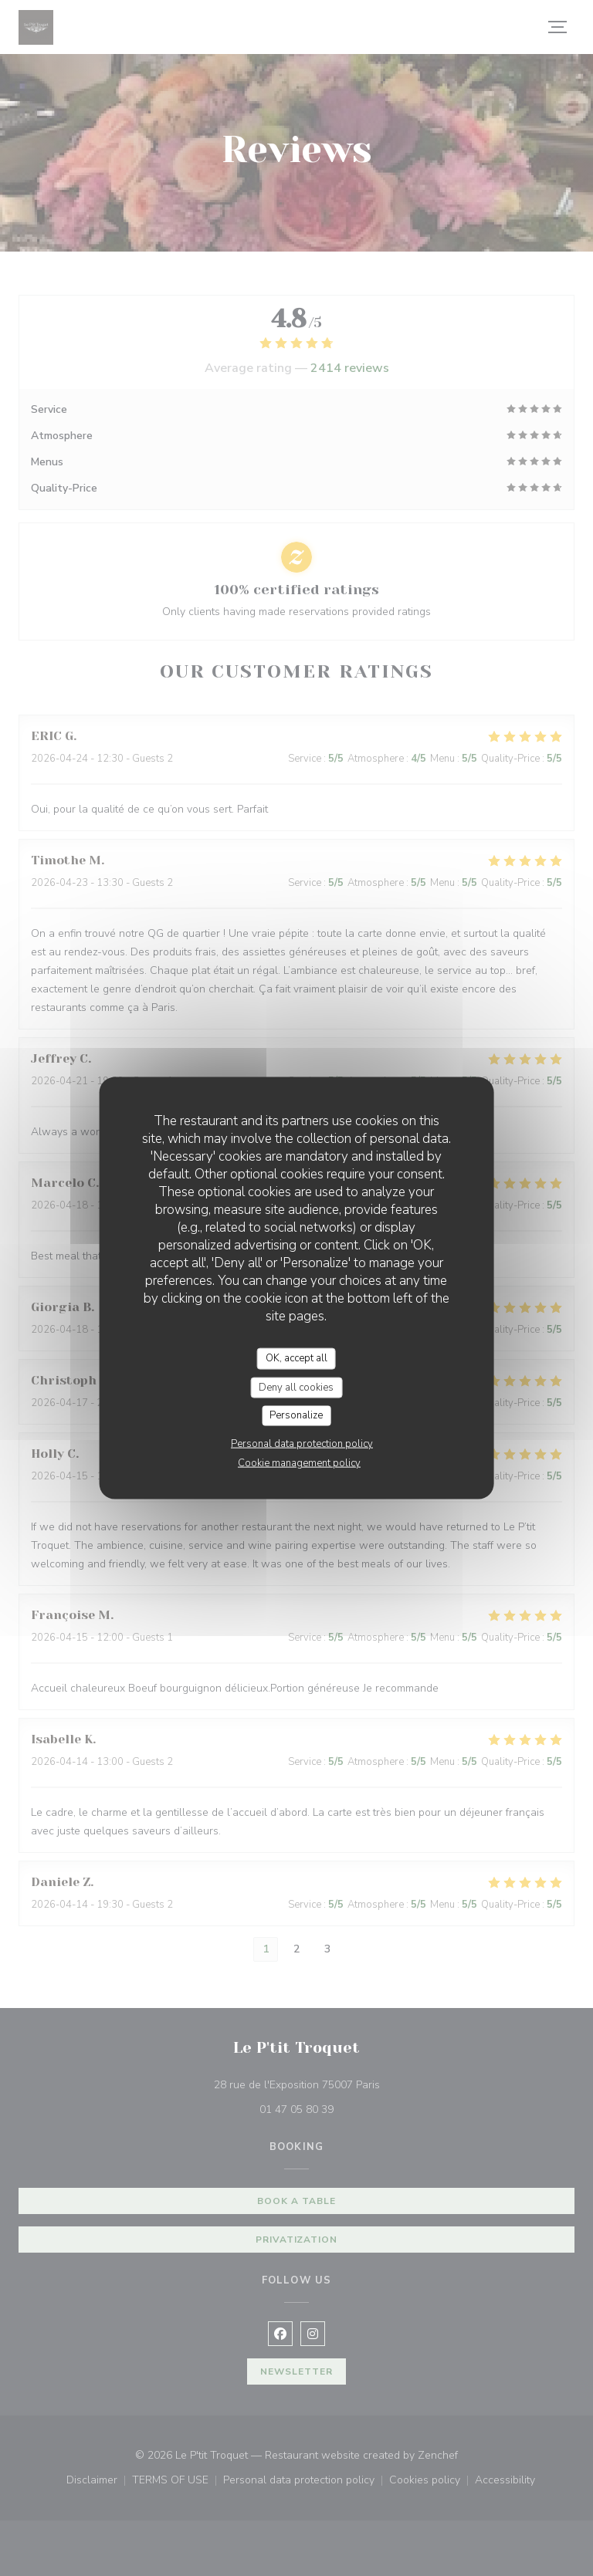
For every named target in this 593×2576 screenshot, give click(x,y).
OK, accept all (296, 1358)
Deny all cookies (296, 1387)
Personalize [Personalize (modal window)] (296, 1415)
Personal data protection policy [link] (302, 1443)
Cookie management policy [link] (299, 1462)
